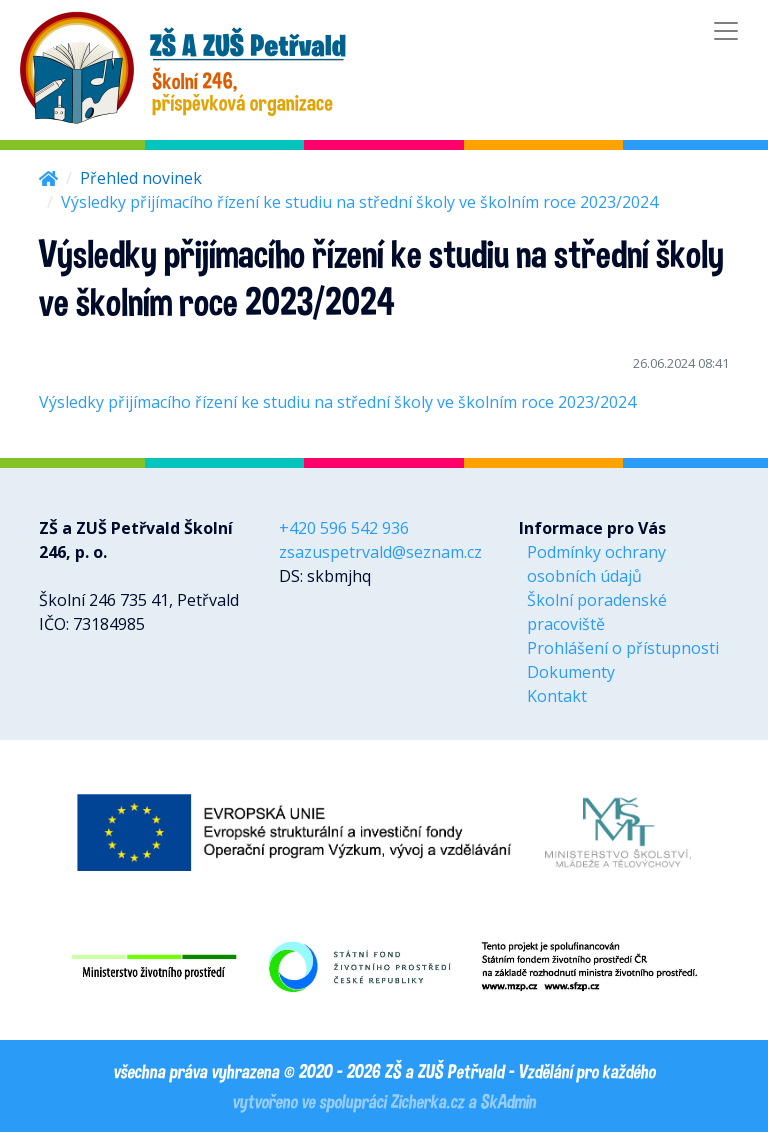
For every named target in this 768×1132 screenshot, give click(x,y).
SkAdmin (508, 1101)
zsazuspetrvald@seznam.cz (380, 552)
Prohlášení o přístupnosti (623, 648)
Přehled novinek (141, 178)
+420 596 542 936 (344, 528)
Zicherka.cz (427, 1101)
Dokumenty (571, 672)
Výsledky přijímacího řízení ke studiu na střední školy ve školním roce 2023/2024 (337, 402)
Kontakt (557, 696)
